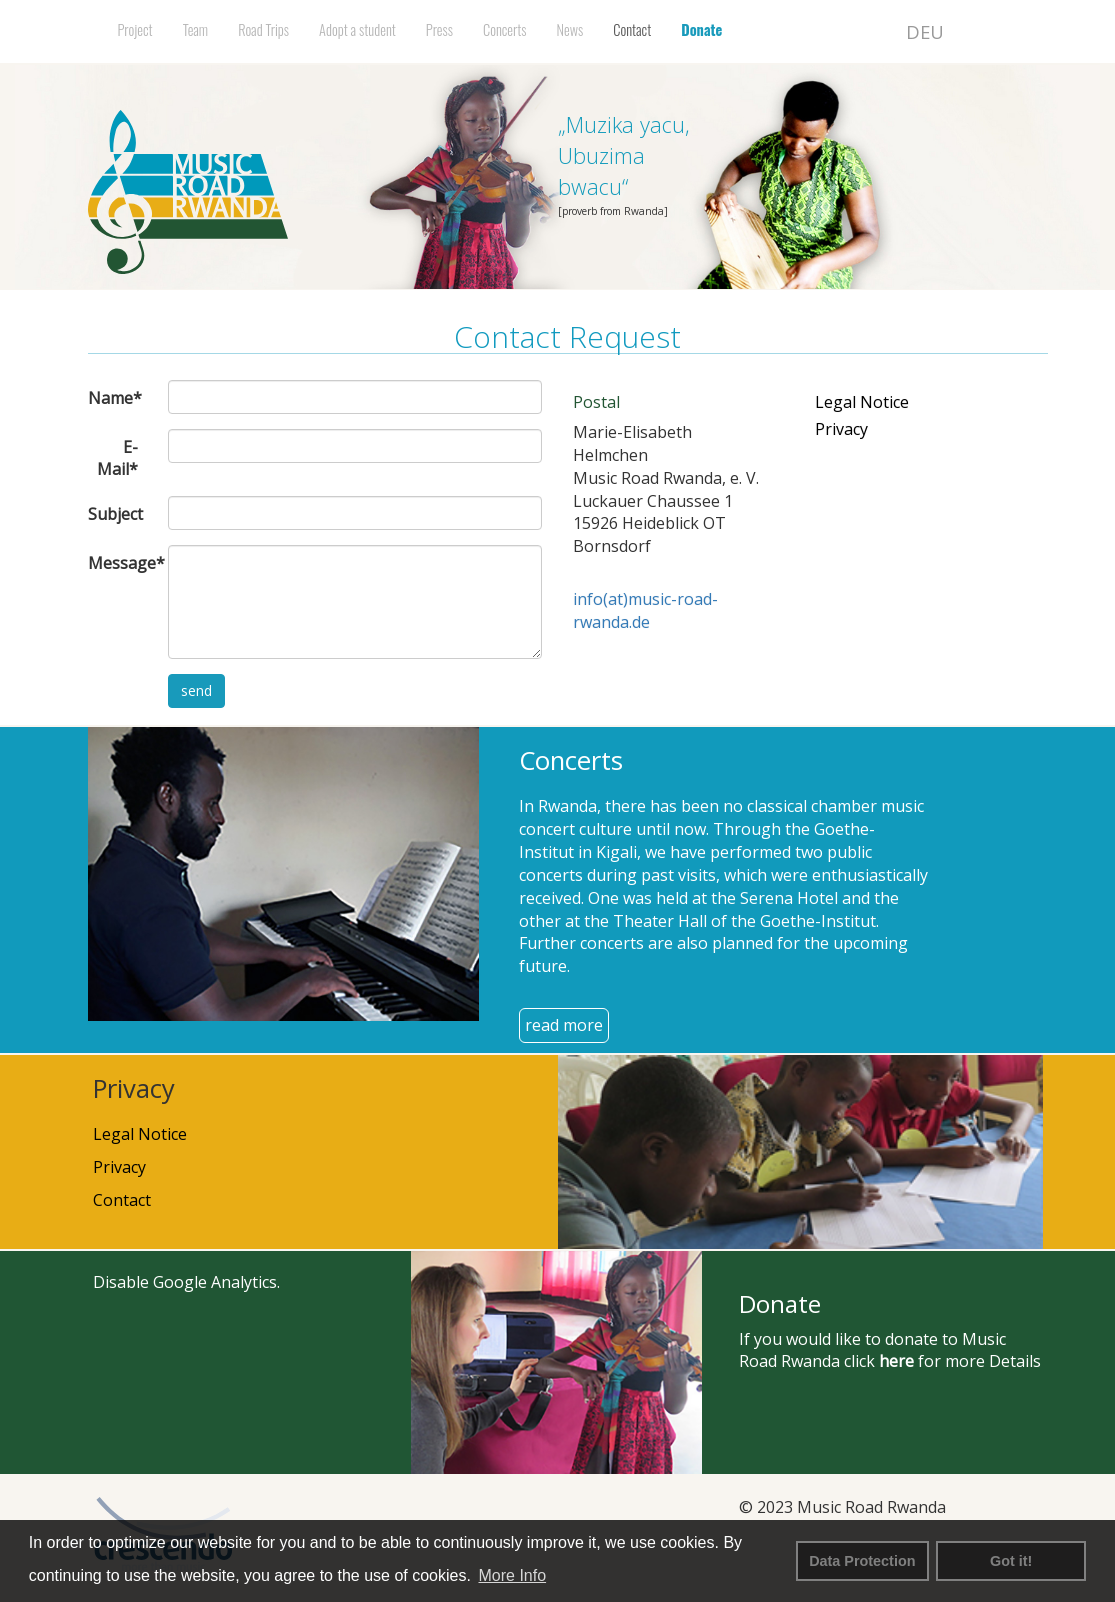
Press (439, 29)
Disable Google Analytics (185, 1282)
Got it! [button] (1011, 1561)
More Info (513, 1575)
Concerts (505, 29)
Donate (701, 29)
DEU (925, 31)
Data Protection (862, 1561)
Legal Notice (862, 402)
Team (195, 29)
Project (135, 29)
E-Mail (117, 458)
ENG (978, 31)
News (570, 29)
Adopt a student (357, 29)
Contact (632, 29)
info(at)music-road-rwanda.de (645, 610)
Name (115, 398)
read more (564, 1025)
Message (121, 563)
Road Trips (263, 29)
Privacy (841, 429)
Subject (115, 514)
